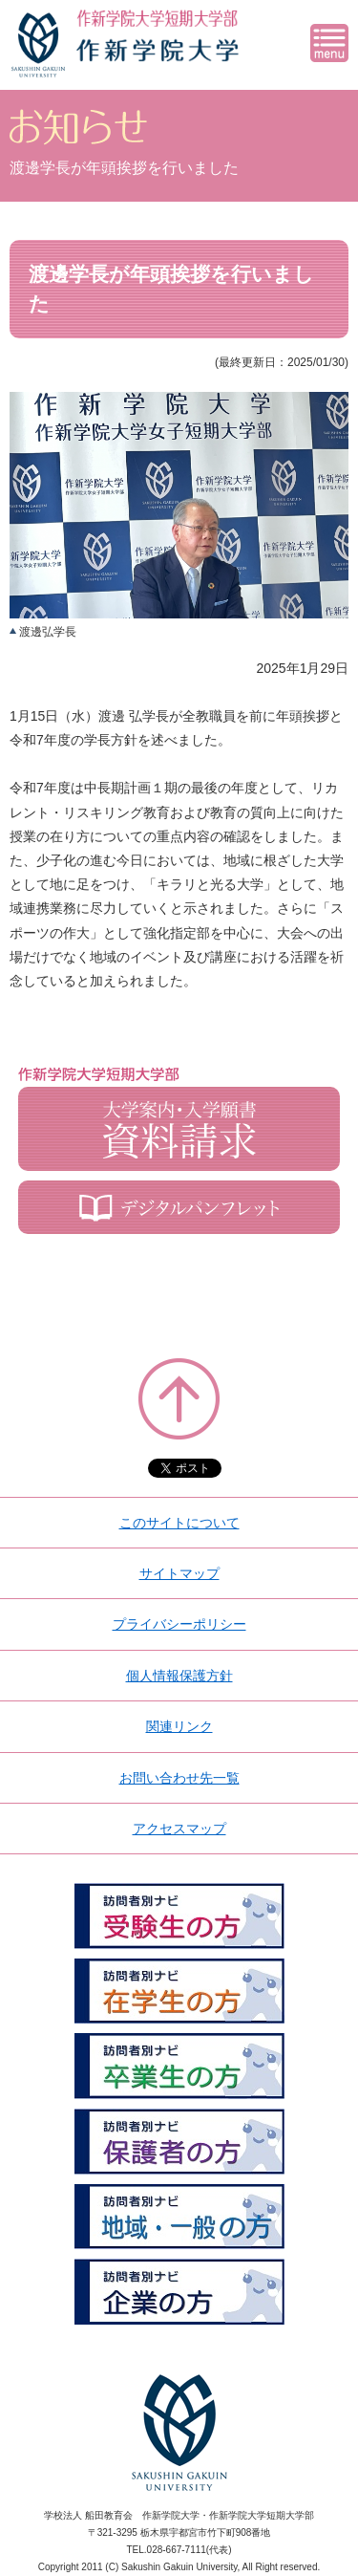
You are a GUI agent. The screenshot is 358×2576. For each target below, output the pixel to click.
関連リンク (179, 1726)
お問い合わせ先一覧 (179, 1778)
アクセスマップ (179, 1828)
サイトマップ (179, 1573)
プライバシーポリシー (179, 1624)
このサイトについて (179, 1522)
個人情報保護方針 (179, 1675)
